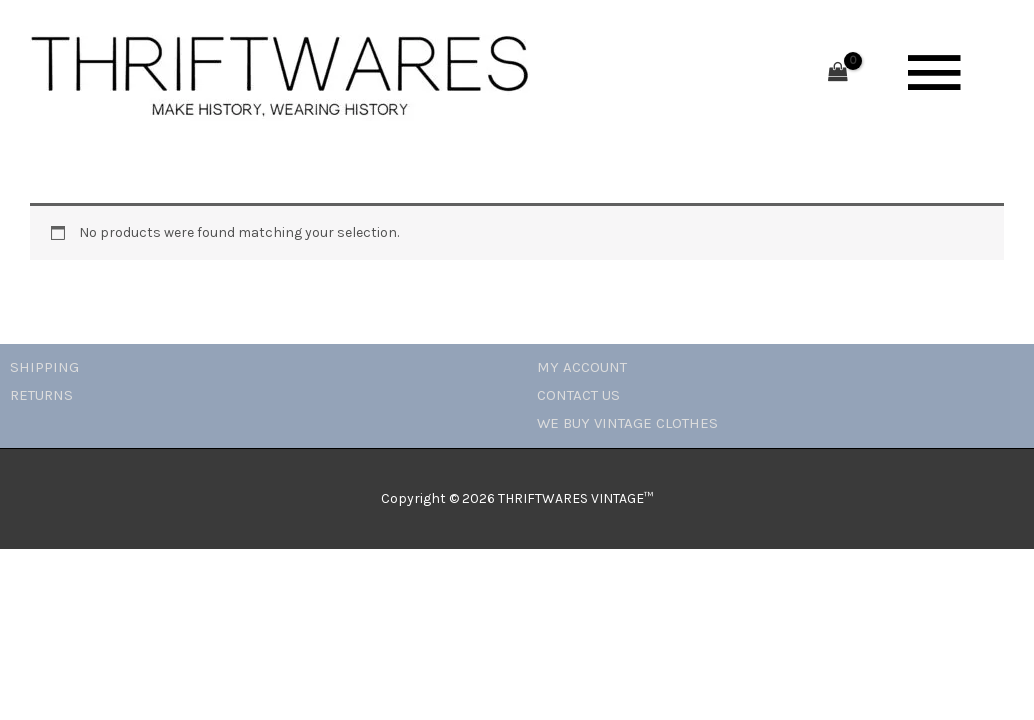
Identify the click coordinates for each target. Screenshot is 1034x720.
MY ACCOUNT (582, 367)
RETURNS (41, 395)
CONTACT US (578, 395)
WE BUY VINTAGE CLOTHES (627, 423)
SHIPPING (44, 367)
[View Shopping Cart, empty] (838, 73)
